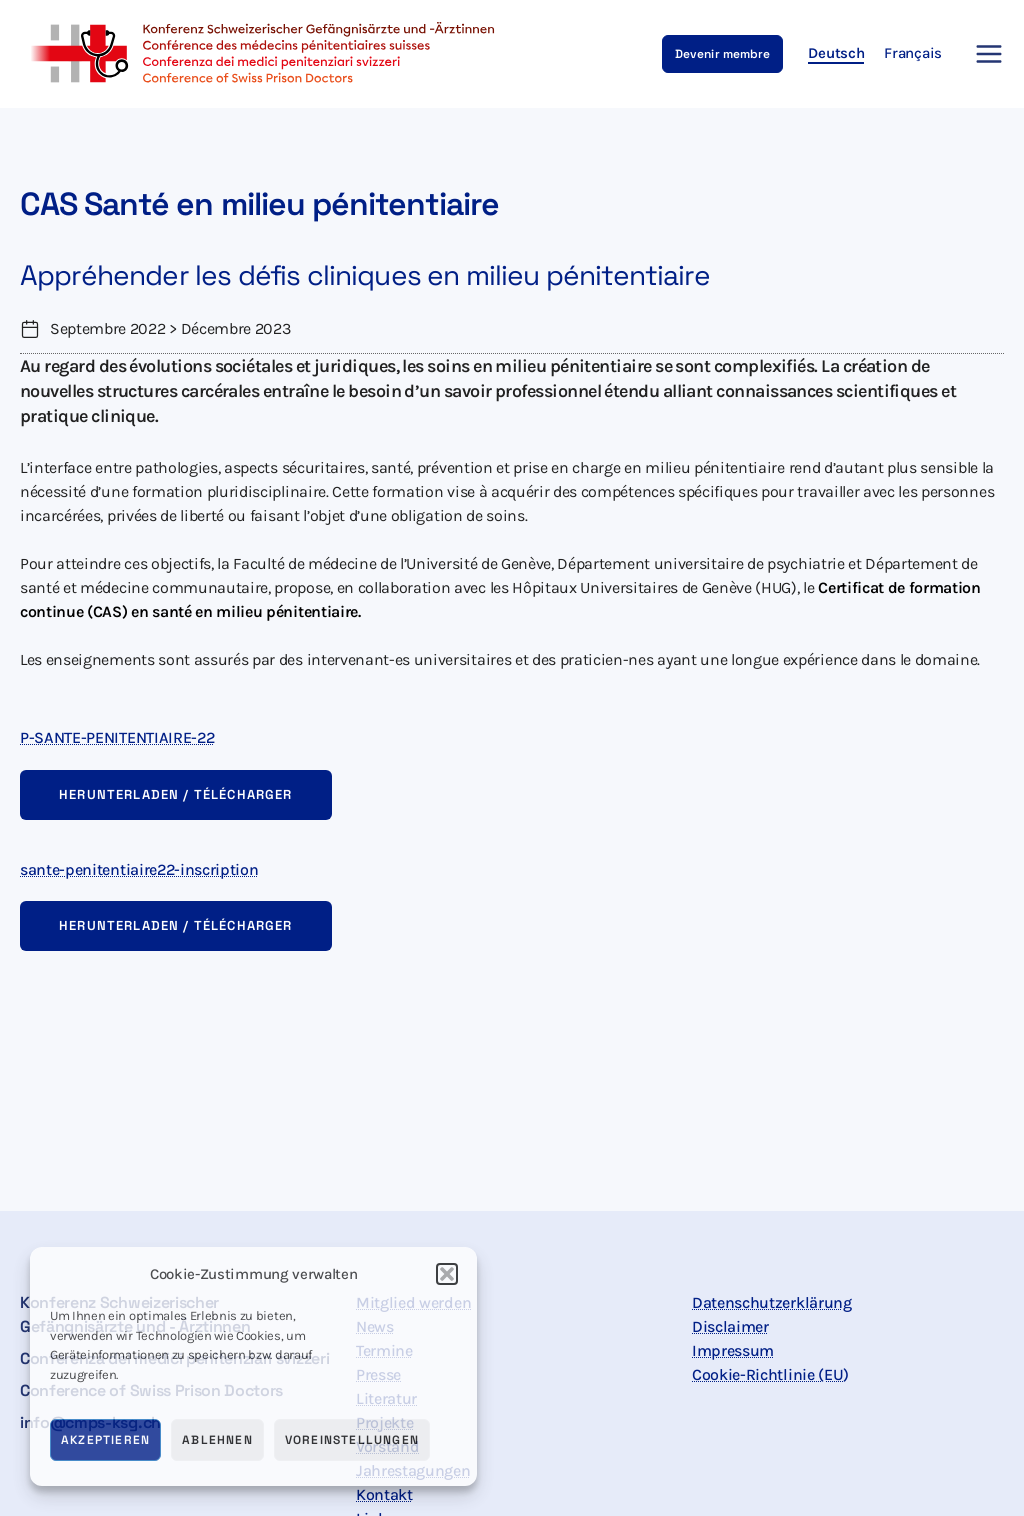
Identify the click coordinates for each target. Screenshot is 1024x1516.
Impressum (733, 1350)
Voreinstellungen (352, 1440)
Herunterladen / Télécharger (176, 794)
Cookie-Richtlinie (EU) (770, 1374)
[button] (447, 1274)
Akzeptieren (105, 1440)
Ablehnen (217, 1440)
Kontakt (384, 1494)
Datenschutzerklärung (772, 1302)
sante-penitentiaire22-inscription (139, 869)
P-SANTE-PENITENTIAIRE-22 (117, 737)
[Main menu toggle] (983, 54)
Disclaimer (730, 1326)
